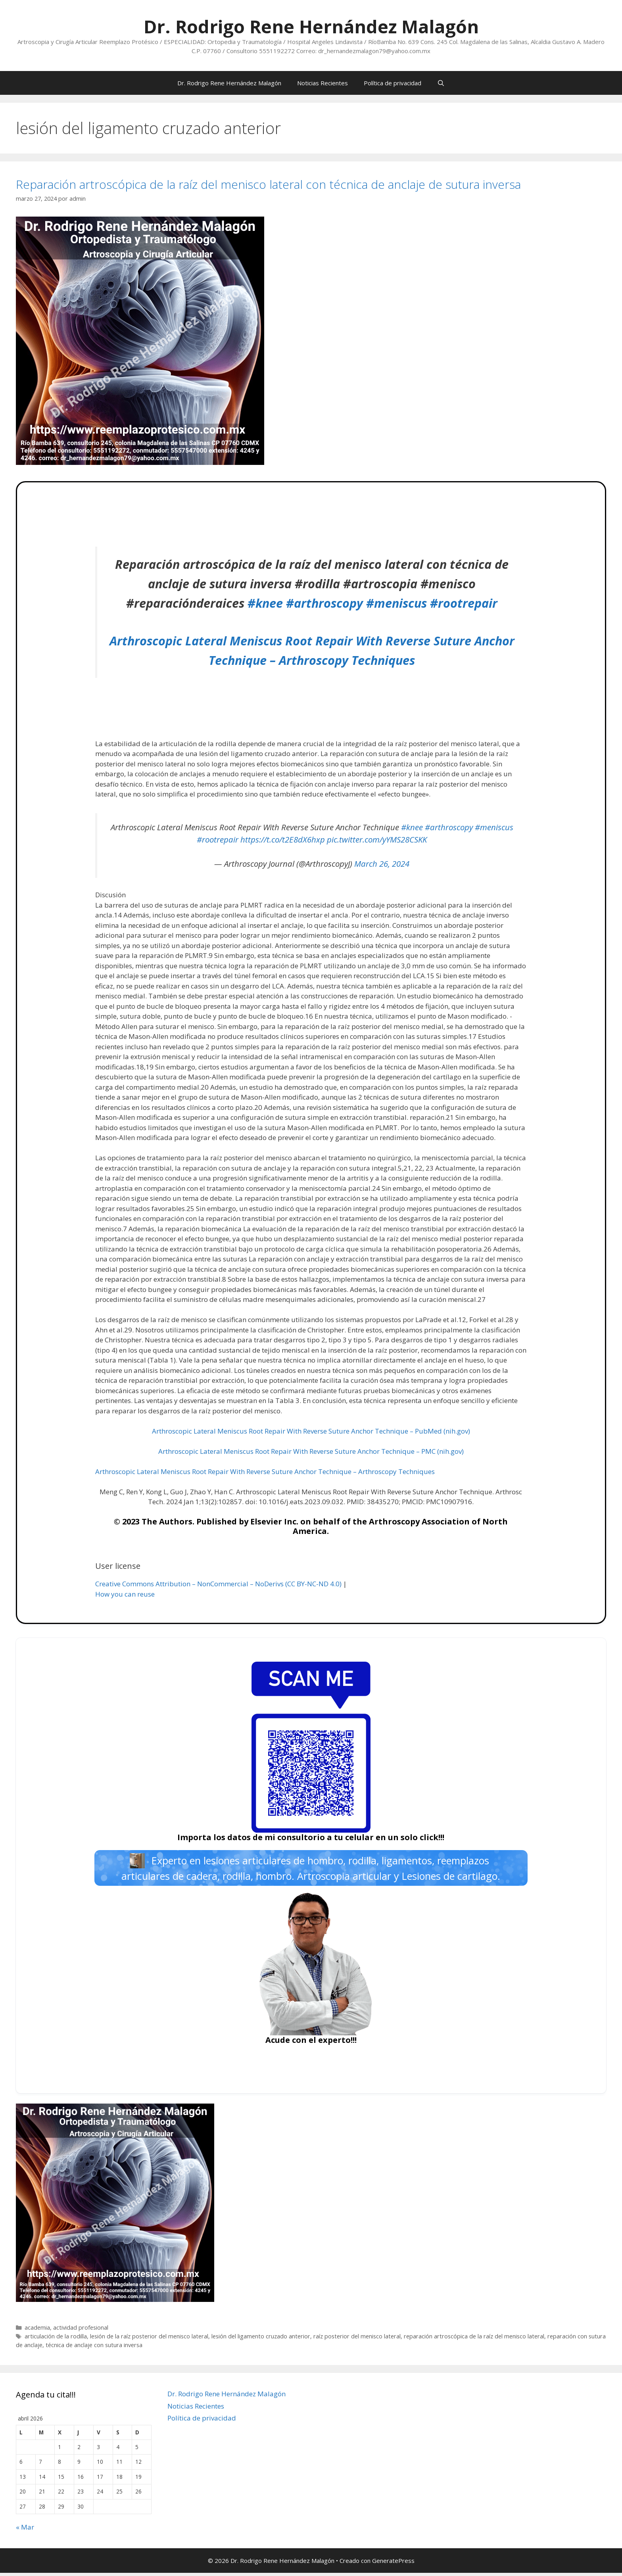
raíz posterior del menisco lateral (357, 2339)
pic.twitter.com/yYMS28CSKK (377, 839)
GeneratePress (393, 2563)
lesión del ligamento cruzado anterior (260, 2339)
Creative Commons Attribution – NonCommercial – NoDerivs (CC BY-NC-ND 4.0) (218, 1583)
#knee (265, 603)
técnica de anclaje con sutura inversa (94, 2347)
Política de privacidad (392, 83)
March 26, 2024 (381, 863)
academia (37, 2330)
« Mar (25, 2530)
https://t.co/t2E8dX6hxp (282, 839)
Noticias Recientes (322, 83)
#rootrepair (463, 603)
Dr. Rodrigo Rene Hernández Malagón (311, 26)
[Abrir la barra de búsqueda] (441, 83)
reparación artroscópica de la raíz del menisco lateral (474, 2339)
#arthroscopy (324, 603)
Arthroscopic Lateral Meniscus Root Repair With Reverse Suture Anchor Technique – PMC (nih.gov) (311, 1451)
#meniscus (396, 603)
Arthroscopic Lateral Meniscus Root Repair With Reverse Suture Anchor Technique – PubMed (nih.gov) (311, 1431)
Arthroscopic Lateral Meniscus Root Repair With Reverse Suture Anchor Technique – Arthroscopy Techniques (265, 1471)
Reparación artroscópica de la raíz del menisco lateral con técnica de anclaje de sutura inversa (268, 184)
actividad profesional (80, 2330)
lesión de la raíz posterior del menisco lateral (149, 2339)
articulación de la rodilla (56, 2339)
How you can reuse (125, 1594)
